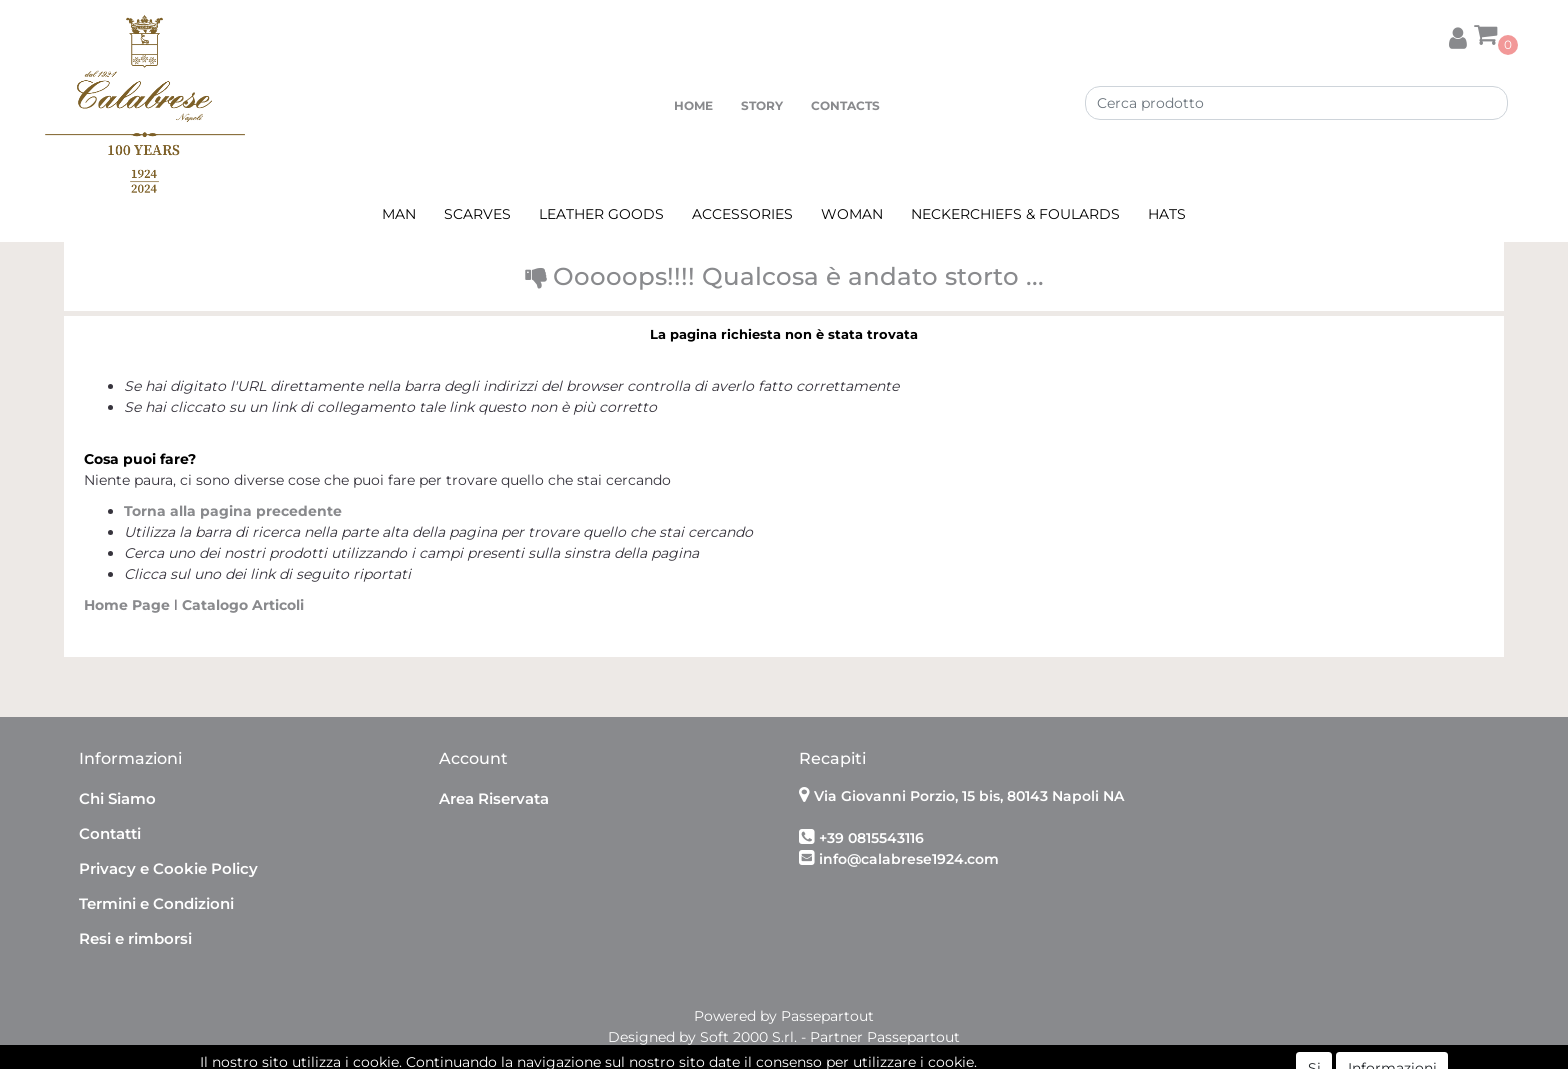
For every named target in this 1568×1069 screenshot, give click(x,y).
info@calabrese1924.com (909, 859)
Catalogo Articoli (243, 605)
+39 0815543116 (871, 838)
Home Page (129, 605)
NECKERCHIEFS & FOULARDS (1015, 214)
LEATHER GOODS (601, 214)
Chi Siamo (117, 798)
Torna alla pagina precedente (233, 511)
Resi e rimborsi (135, 938)
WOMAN (852, 214)
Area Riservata (494, 798)
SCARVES (477, 214)
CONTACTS (845, 105)
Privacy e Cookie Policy (168, 868)
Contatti (110, 833)
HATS (1167, 214)
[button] (1458, 35)
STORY (762, 105)
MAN (399, 214)
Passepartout (827, 1016)
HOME (693, 105)
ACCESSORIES (742, 214)
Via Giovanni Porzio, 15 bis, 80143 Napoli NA (969, 796)
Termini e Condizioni (156, 903)
